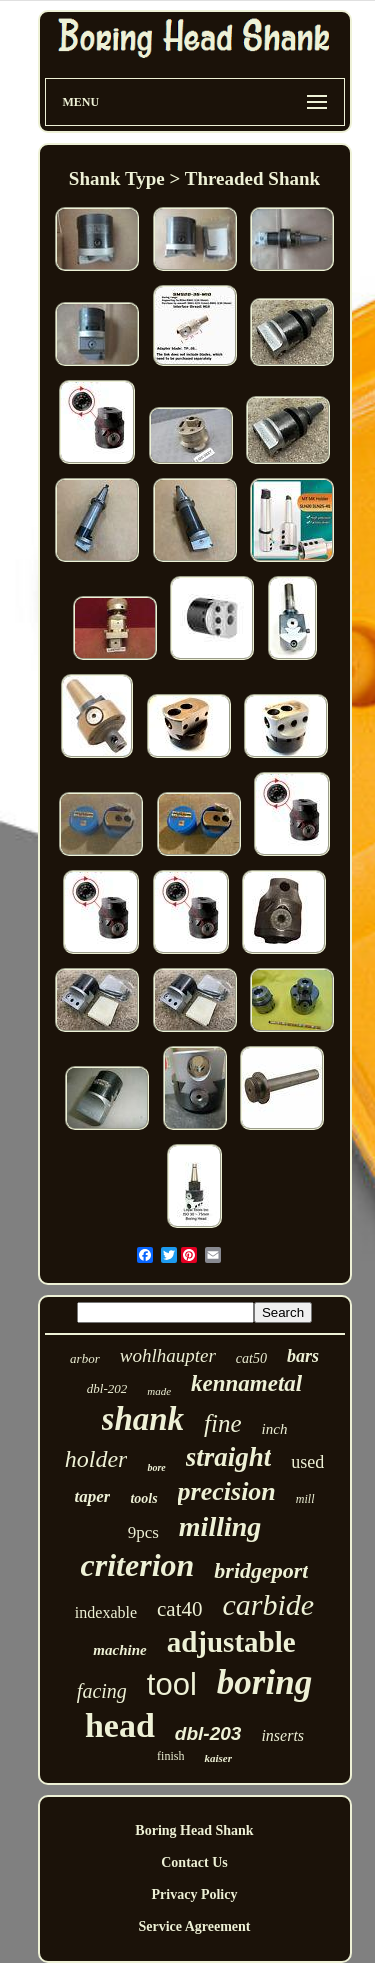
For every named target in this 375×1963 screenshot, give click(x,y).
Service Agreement (194, 1926)
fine (223, 1423)
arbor (85, 1358)
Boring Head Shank (194, 1830)
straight (229, 1457)
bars (303, 1356)
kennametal (246, 1383)
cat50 (251, 1358)
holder (96, 1459)
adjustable (231, 1642)
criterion (138, 1565)
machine (119, 1650)
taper (92, 1496)
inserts (282, 1735)
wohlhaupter (168, 1355)
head (120, 1725)
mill (305, 1499)
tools (143, 1498)
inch (275, 1429)
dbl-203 (208, 1733)
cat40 (179, 1609)
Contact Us (194, 1862)
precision (227, 1491)
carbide (269, 1604)
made (159, 1391)
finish (170, 1756)
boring (264, 1682)
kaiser (218, 1758)
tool (172, 1684)
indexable (106, 1612)
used (307, 1462)
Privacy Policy (195, 1894)
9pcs (143, 1532)
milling (220, 1526)
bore (156, 1467)
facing (102, 1691)
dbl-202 (107, 1388)
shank (143, 1419)
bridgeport (261, 1570)
